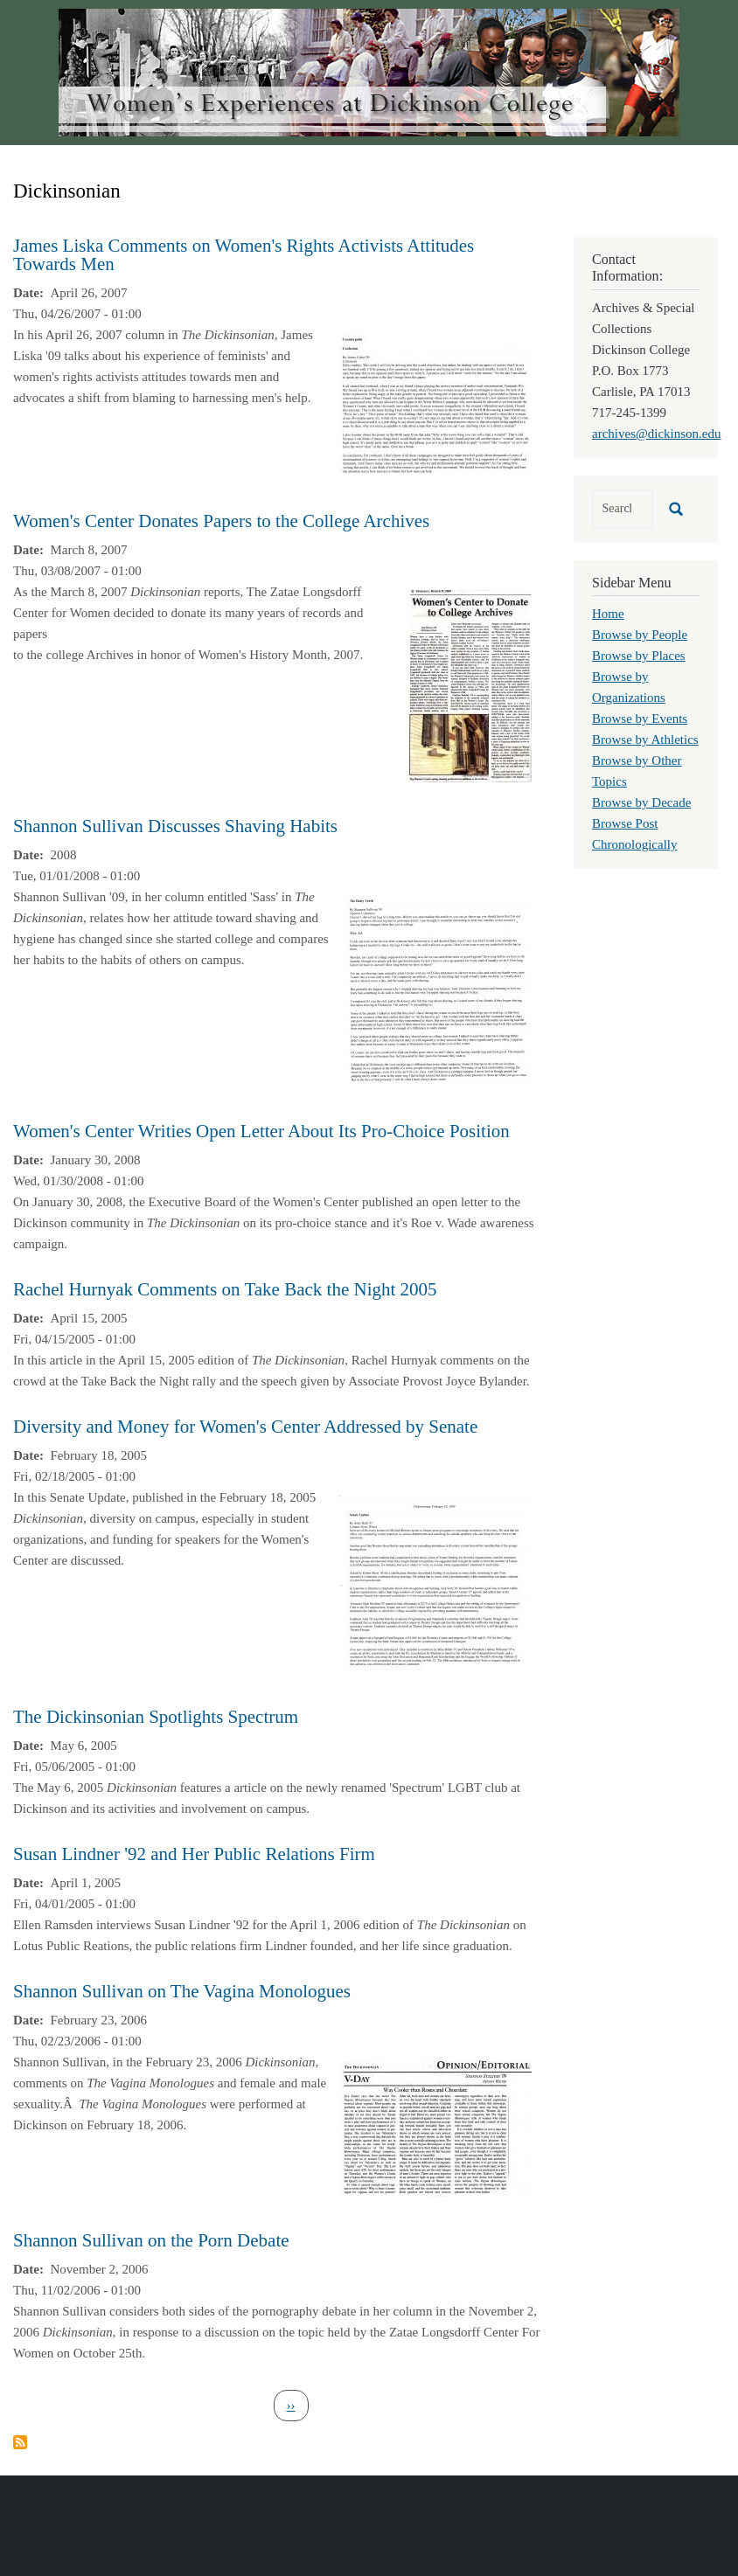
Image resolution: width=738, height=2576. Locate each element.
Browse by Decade (641, 802)
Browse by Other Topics (636, 770)
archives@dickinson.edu (656, 434)
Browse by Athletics (645, 739)
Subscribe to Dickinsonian (20, 2442)
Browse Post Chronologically (635, 833)
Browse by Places (639, 656)
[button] (435, 404)
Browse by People (639, 635)
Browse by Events (639, 719)
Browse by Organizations (628, 687)
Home (608, 614)
